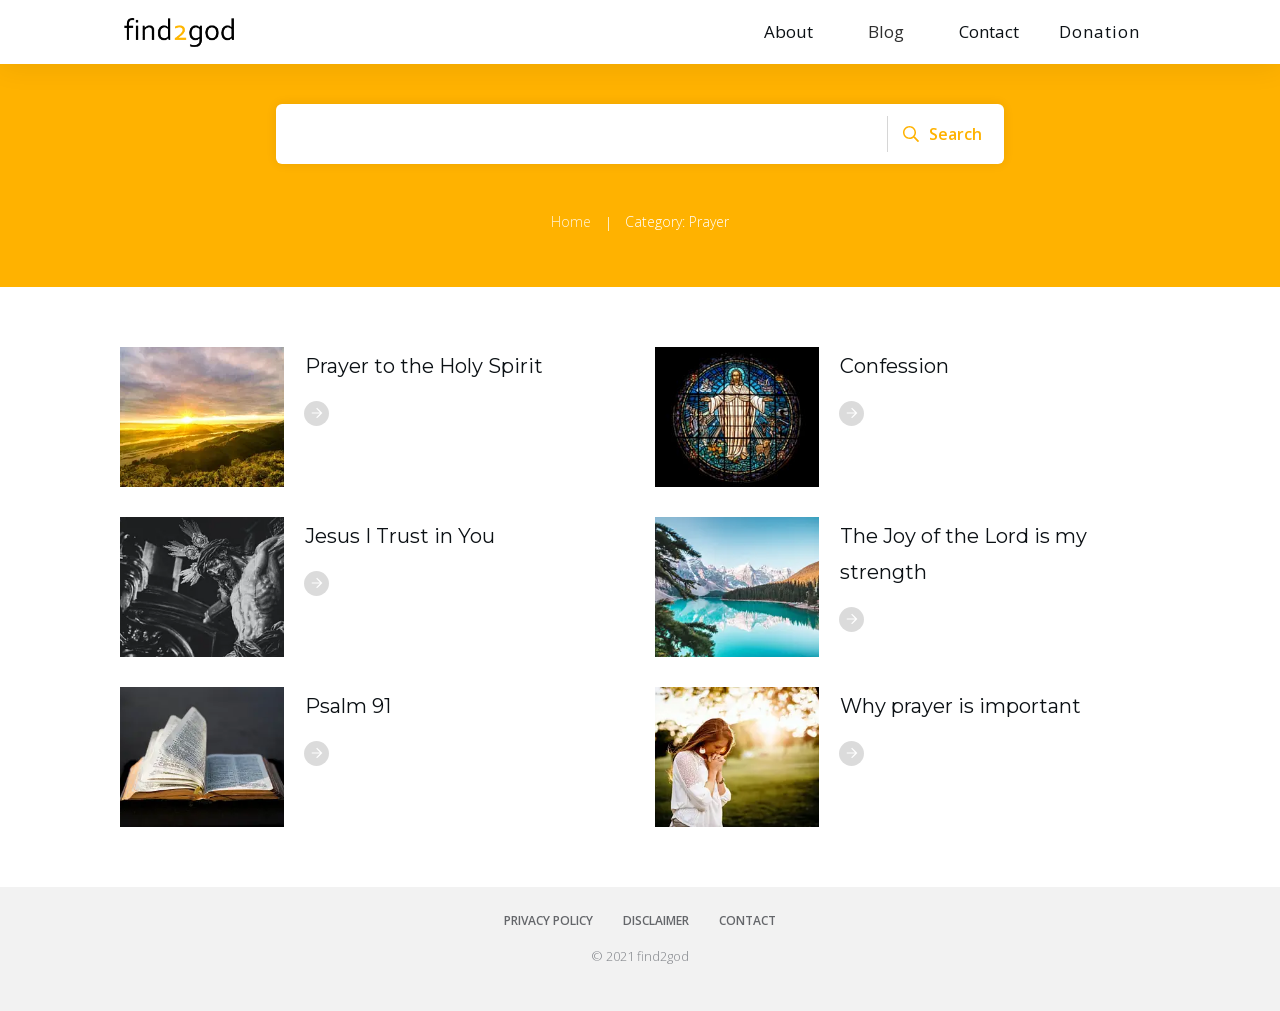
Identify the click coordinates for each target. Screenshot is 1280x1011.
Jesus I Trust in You (400, 536)
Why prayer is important (960, 706)
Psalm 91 (348, 706)
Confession (894, 366)
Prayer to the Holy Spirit (424, 366)
